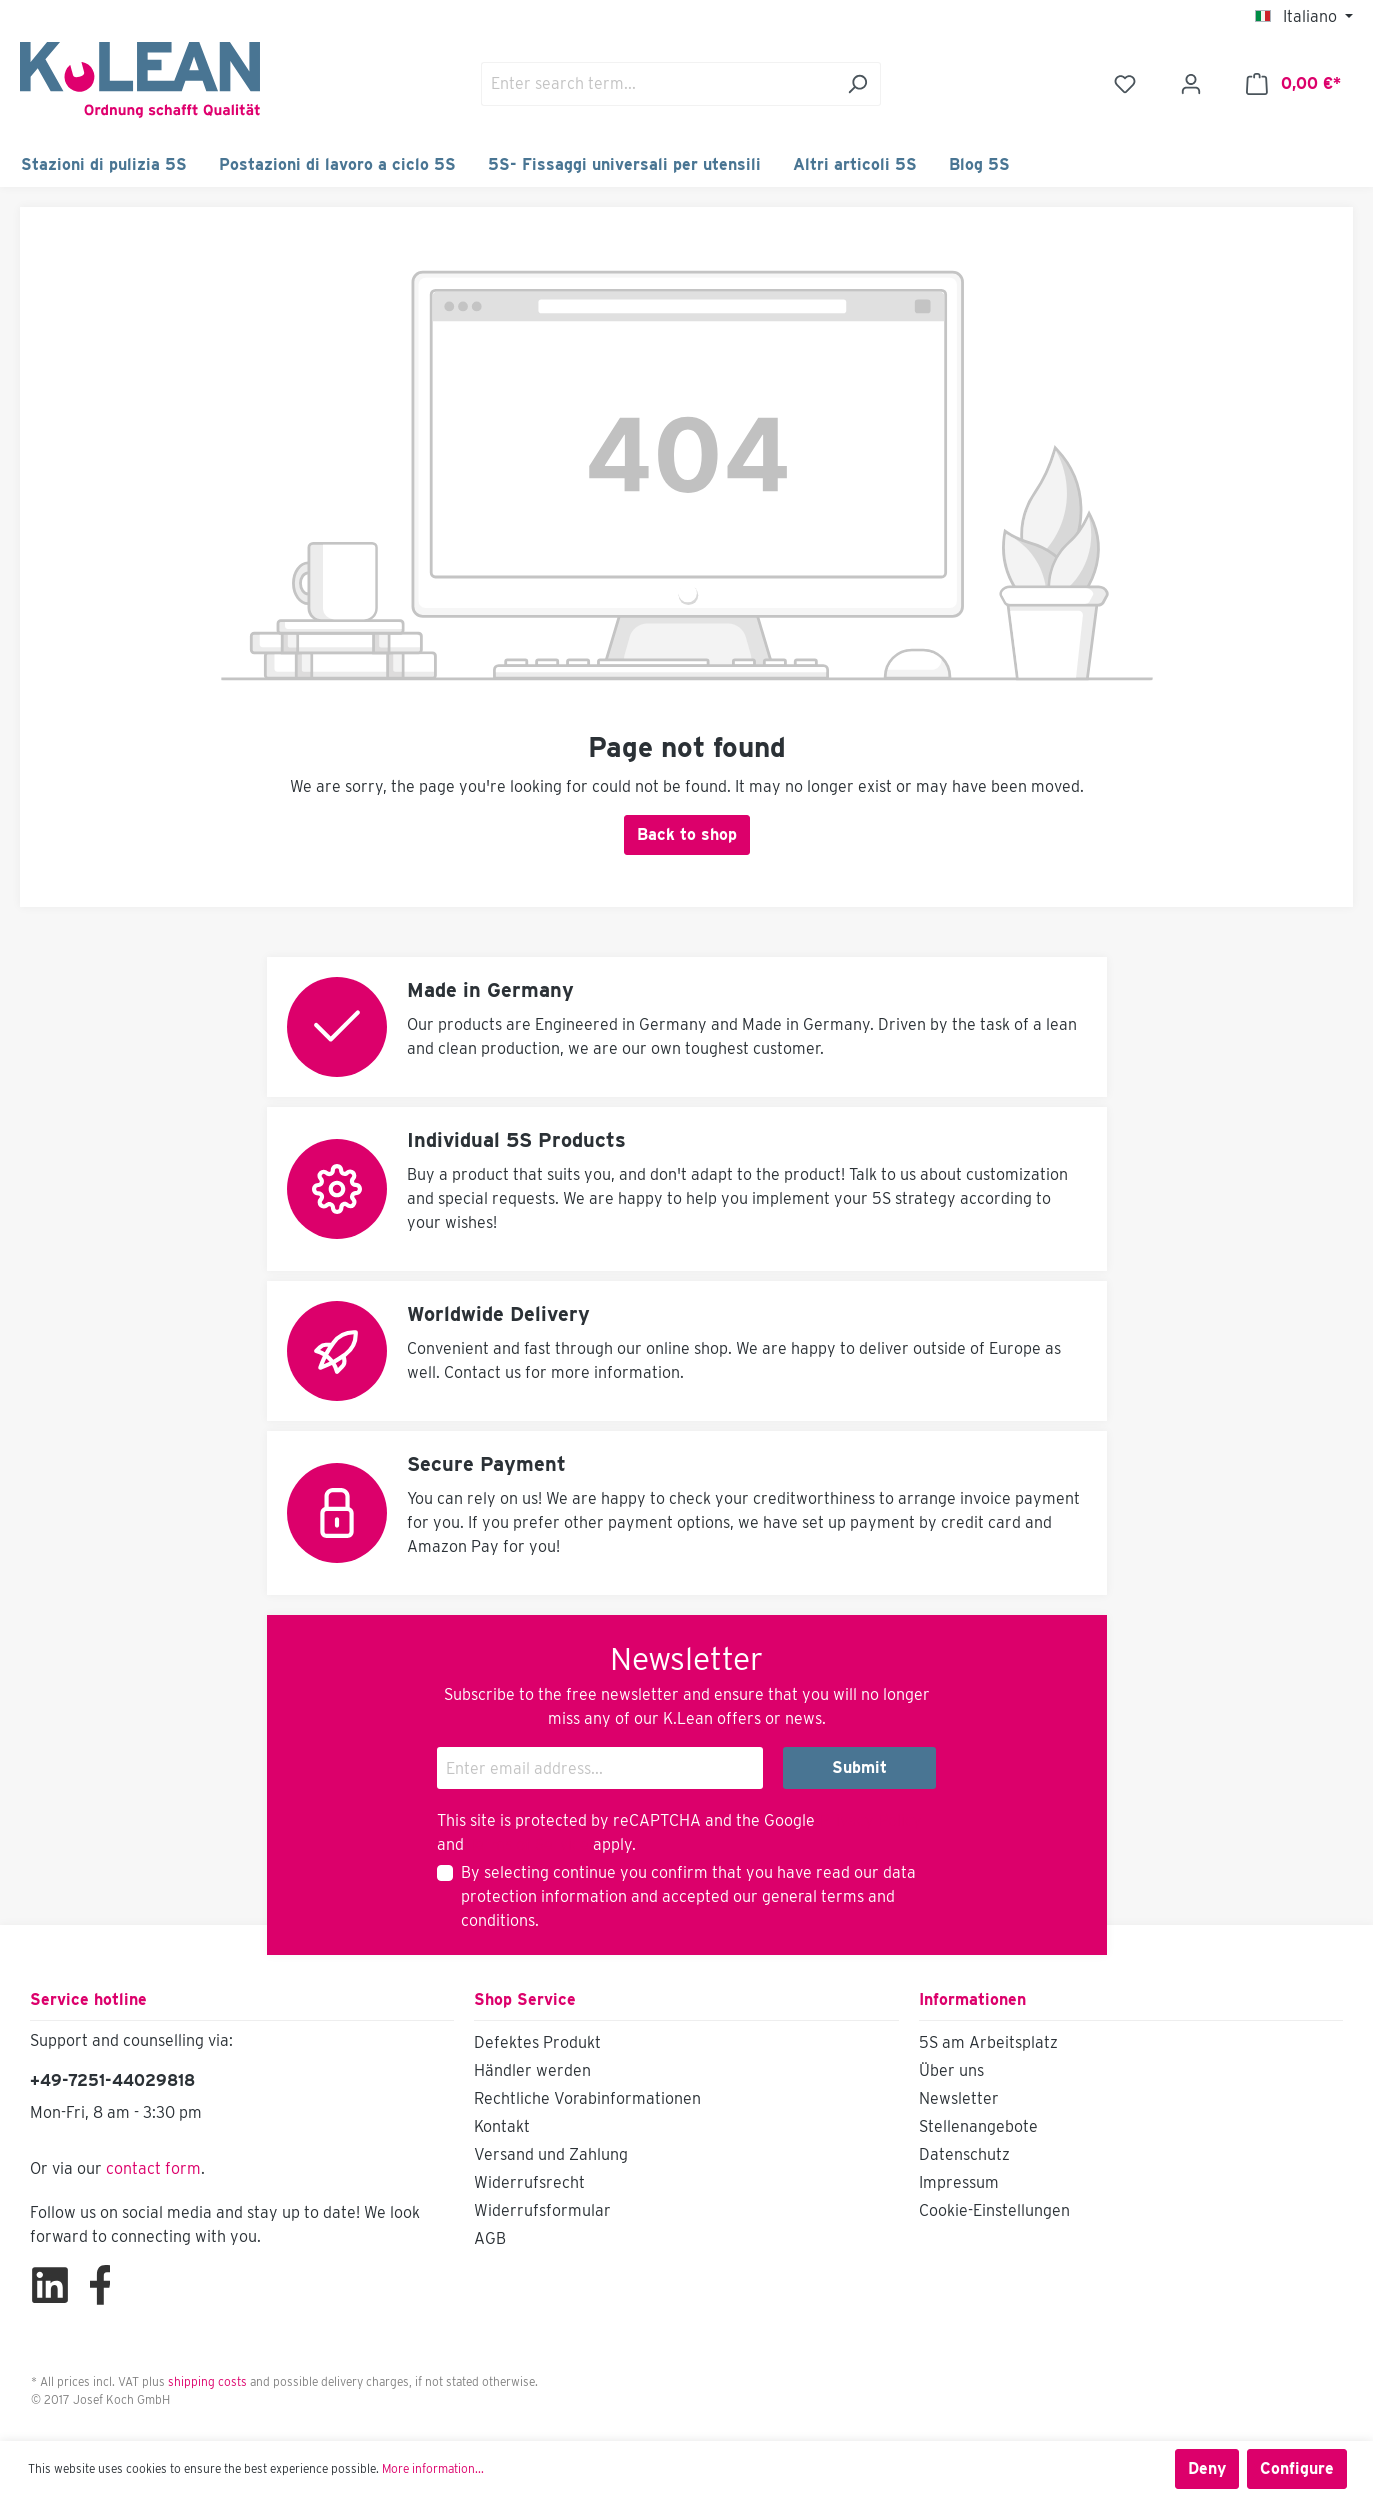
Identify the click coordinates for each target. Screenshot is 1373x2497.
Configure (1297, 2468)
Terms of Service (528, 1844)
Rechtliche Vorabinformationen (587, 2098)
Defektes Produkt (537, 2042)
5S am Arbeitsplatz (988, 2042)
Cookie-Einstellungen (994, 2210)
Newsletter (959, 2098)
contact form (153, 2168)
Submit (859, 1767)
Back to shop (687, 834)
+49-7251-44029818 (112, 2080)
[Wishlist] (1125, 84)
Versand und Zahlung (551, 2154)
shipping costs (207, 2381)
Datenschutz (964, 2154)
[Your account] (1191, 84)
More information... (433, 2468)
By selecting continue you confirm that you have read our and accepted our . (688, 1896)
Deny (1207, 2468)
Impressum (959, 2182)
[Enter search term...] (658, 84)
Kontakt (502, 2126)
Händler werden (532, 2070)
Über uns (951, 2070)
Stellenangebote (978, 2126)
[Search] (857, 84)
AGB (490, 2238)
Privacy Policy (870, 1820)
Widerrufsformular (542, 2210)
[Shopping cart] (1293, 84)
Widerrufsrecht (529, 2182)
